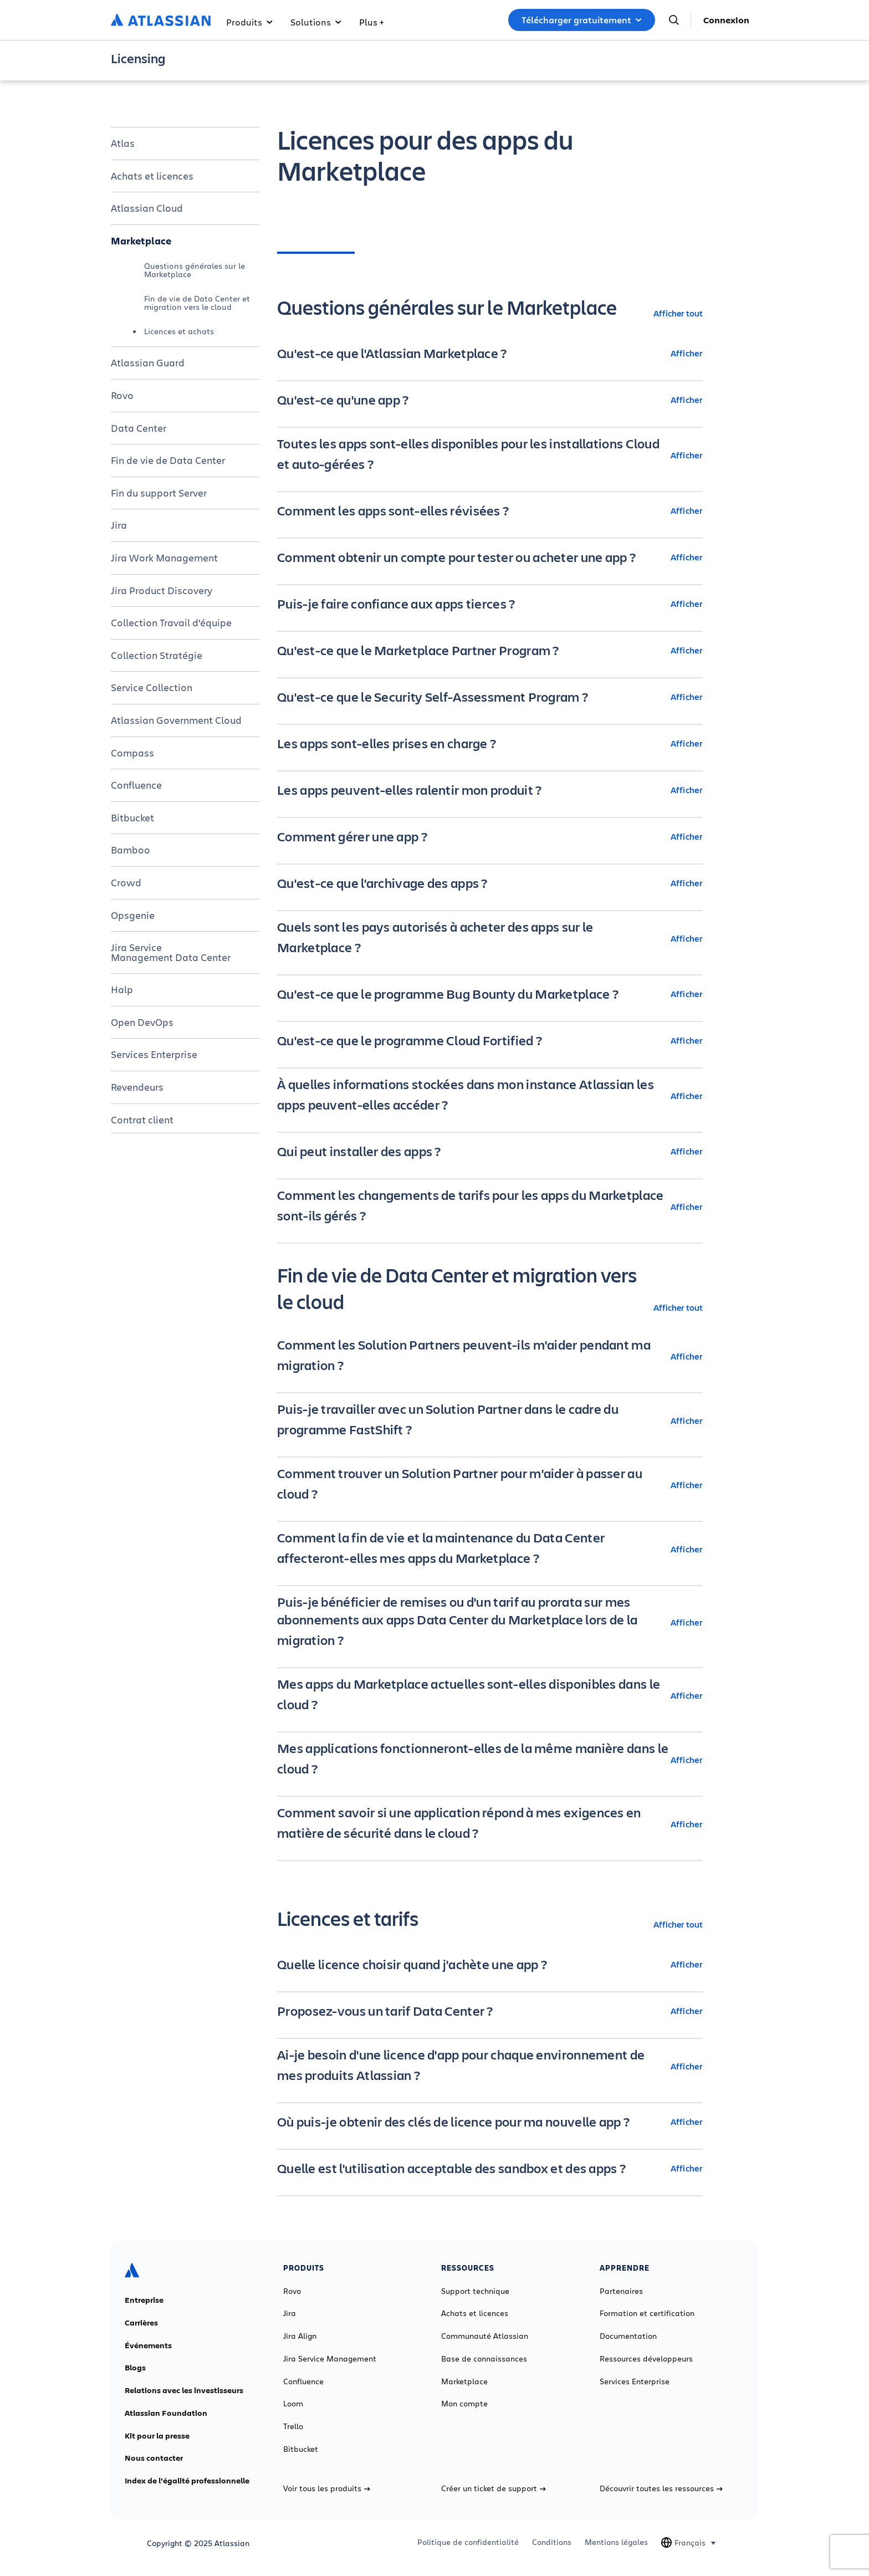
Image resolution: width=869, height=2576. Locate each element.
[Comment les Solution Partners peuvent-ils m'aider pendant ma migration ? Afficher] (490, 1356)
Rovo (122, 395)
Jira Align (299, 2336)
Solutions (315, 22)
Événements (148, 2345)
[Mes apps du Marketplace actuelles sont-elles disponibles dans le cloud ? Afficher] (490, 1695)
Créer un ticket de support (493, 2488)
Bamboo (130, 849)
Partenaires (621, 2291)
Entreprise (144, 2300)
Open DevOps (142, 1022)
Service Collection (151, 687)
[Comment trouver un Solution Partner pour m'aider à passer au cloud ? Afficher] (490, 1485)
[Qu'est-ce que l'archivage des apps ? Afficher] (490, 883)
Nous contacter (154, 2458)
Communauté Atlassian (484, 2336)
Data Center (138, 428)
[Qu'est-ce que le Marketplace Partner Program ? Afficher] (490, 650)
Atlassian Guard (148, 362)
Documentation (628, 2336)
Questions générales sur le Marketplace (194, 269)
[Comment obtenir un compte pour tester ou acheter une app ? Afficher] (490, 557)
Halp (122, 989)
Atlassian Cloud (147, 207)
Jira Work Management (164, 557)
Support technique (475, 2291)
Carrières (141, 2322)
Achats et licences (152, 175)
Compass (132, 752)
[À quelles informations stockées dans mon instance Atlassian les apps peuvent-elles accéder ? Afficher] (490, 1096)
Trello (293, 2426)
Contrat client (142, 1119)
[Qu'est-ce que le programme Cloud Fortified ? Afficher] (490, 1040)
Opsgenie (133, 915)
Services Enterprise (154, 1054)
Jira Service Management (329, 2358)
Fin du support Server (159, 492)
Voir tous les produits (326, 2488)
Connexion (726, 20)
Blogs (135, 2367)
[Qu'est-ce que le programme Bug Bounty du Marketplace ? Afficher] (490, 993)
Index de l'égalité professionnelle (187, 2480)
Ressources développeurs (646, 2358)
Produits (249, 22)
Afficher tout (678, 313)
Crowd (126, 882)
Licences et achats (179, 331)
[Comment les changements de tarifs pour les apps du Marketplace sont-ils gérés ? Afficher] (490, 1206)
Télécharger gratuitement (582, 20)
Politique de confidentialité (468, 2542)
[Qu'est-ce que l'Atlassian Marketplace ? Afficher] (490, 353)
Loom (293, 2403)
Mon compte (464, 2403)
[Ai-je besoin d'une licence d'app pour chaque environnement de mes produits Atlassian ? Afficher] (490, 2066)
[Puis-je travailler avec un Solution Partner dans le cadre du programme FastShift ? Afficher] (490, 1420)
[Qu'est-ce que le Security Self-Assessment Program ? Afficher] (490, 696)
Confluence (136, 784)
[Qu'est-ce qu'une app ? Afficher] (490, 399)
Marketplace (141, 240)
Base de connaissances (484, 2358)
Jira (119, 524)
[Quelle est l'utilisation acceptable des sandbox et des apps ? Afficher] (490, 2168)
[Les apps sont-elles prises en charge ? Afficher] (490, 743)
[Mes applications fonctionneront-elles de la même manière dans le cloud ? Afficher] (490, 1759)
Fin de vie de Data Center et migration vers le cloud (197, 302)
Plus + (371, 22)
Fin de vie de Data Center (168, 460)
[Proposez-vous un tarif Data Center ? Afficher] (490, 2010)
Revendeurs (137, 1086)
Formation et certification (647, 2313)
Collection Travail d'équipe (171, 622)
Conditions (551, 2542)
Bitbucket (132, 817)
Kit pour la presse (157, 2435)
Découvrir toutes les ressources (661, 2488)
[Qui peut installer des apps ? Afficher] (490, 1151)
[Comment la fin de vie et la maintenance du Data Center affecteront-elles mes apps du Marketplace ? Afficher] (490, 1549)
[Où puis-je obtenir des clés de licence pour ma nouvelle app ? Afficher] (490, 2121)
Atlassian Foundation (166, 2413)
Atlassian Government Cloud (176, 720)
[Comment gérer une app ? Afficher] (490, 836)
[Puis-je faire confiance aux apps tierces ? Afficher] (490, 603)
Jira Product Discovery (161, 590)
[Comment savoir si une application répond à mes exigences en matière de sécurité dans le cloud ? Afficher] (490, 1824)
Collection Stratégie (156, 655)
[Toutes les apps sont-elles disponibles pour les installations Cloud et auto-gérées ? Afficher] (490, 455)
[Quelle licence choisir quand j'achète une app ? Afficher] (490, 1964)
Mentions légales (616, 2542)
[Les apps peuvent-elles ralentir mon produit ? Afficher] (490, 789)
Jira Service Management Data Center (171, 952)
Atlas (123, 143)
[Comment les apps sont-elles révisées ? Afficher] (490, 510)
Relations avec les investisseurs (184, 2390)
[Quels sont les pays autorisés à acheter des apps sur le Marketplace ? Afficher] (490, 938)
